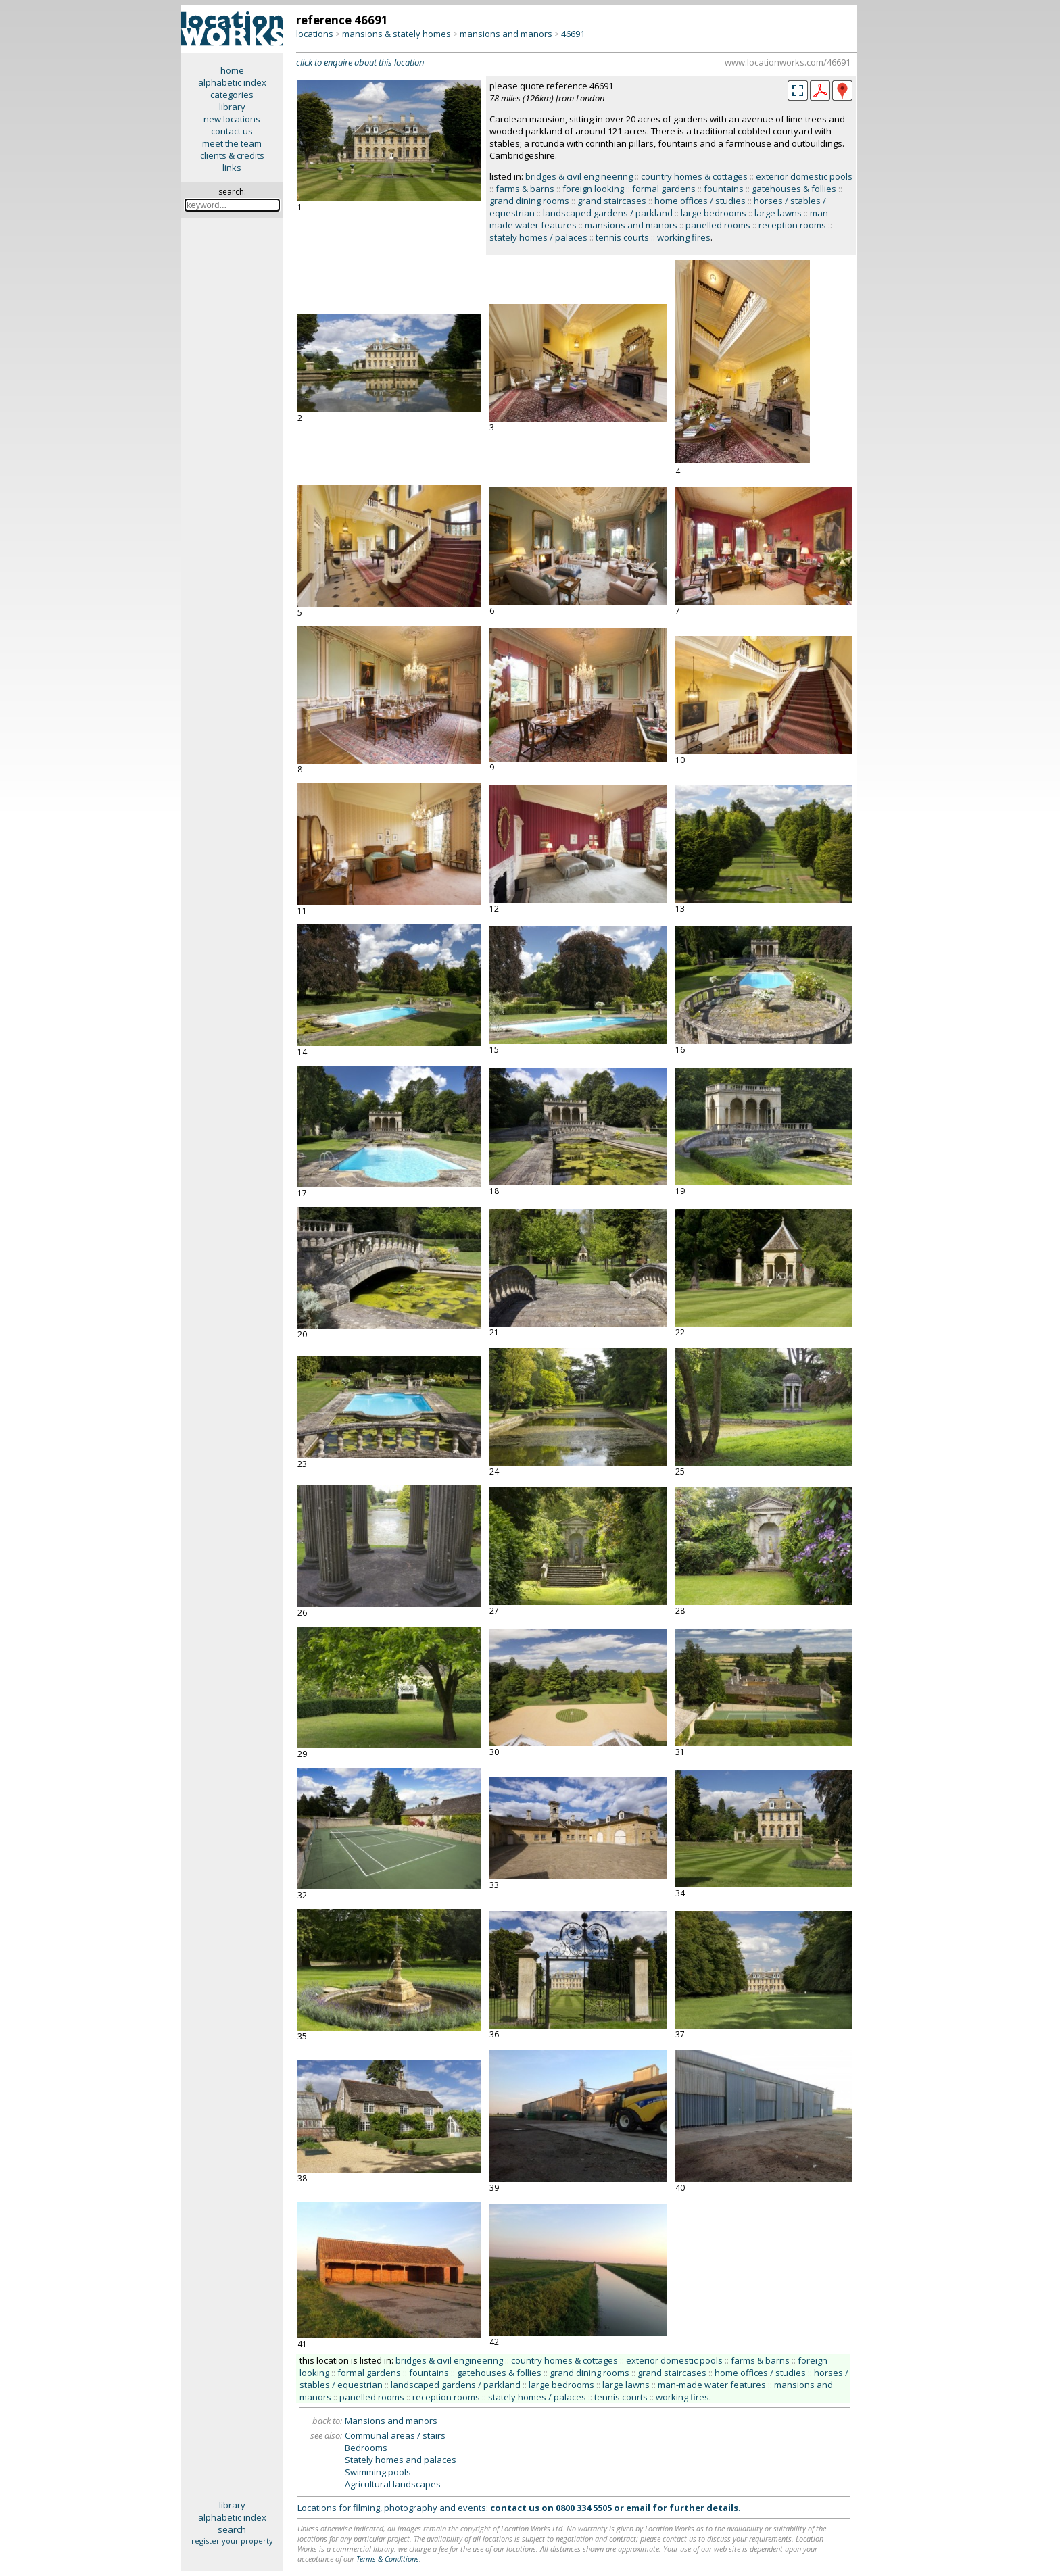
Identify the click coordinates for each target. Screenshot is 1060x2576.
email (638, 2508)
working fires (683, 237)
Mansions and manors (391, 2420)
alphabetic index (232, 82)
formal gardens (664, 188)
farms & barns (525, 188)
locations (314, 34)
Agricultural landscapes (393, 2484)
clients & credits (232, 155)
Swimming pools (378, 2472)
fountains (724, 188)
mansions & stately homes (396, 34)
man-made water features (712, 2385)
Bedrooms (366, 2448)
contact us (232, 131)
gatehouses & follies (794, 188)
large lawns (778, 213)
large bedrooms (713, 213)
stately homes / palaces (538, 237)
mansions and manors (506, 34)
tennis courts (622, 237)
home (232, 70)
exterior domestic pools (804, 176)
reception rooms (792, 225)
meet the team (232, 143)
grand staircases (611, 201)
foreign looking (593, 188)
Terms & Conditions (387, 2559)
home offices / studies (700, 201)
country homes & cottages (694, 176)
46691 (573, 34)
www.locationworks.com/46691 (787, 62)
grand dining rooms (529, 201)
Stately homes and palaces (400, 2460)
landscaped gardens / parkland (608, 213)
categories (232, 95)
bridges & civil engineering (579, 176)
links (231, 168)
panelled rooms (717, 225)
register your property (232, 2540)
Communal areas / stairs (395, 2435)
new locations (231, 119)
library (232, 107)
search (232, 2529)
